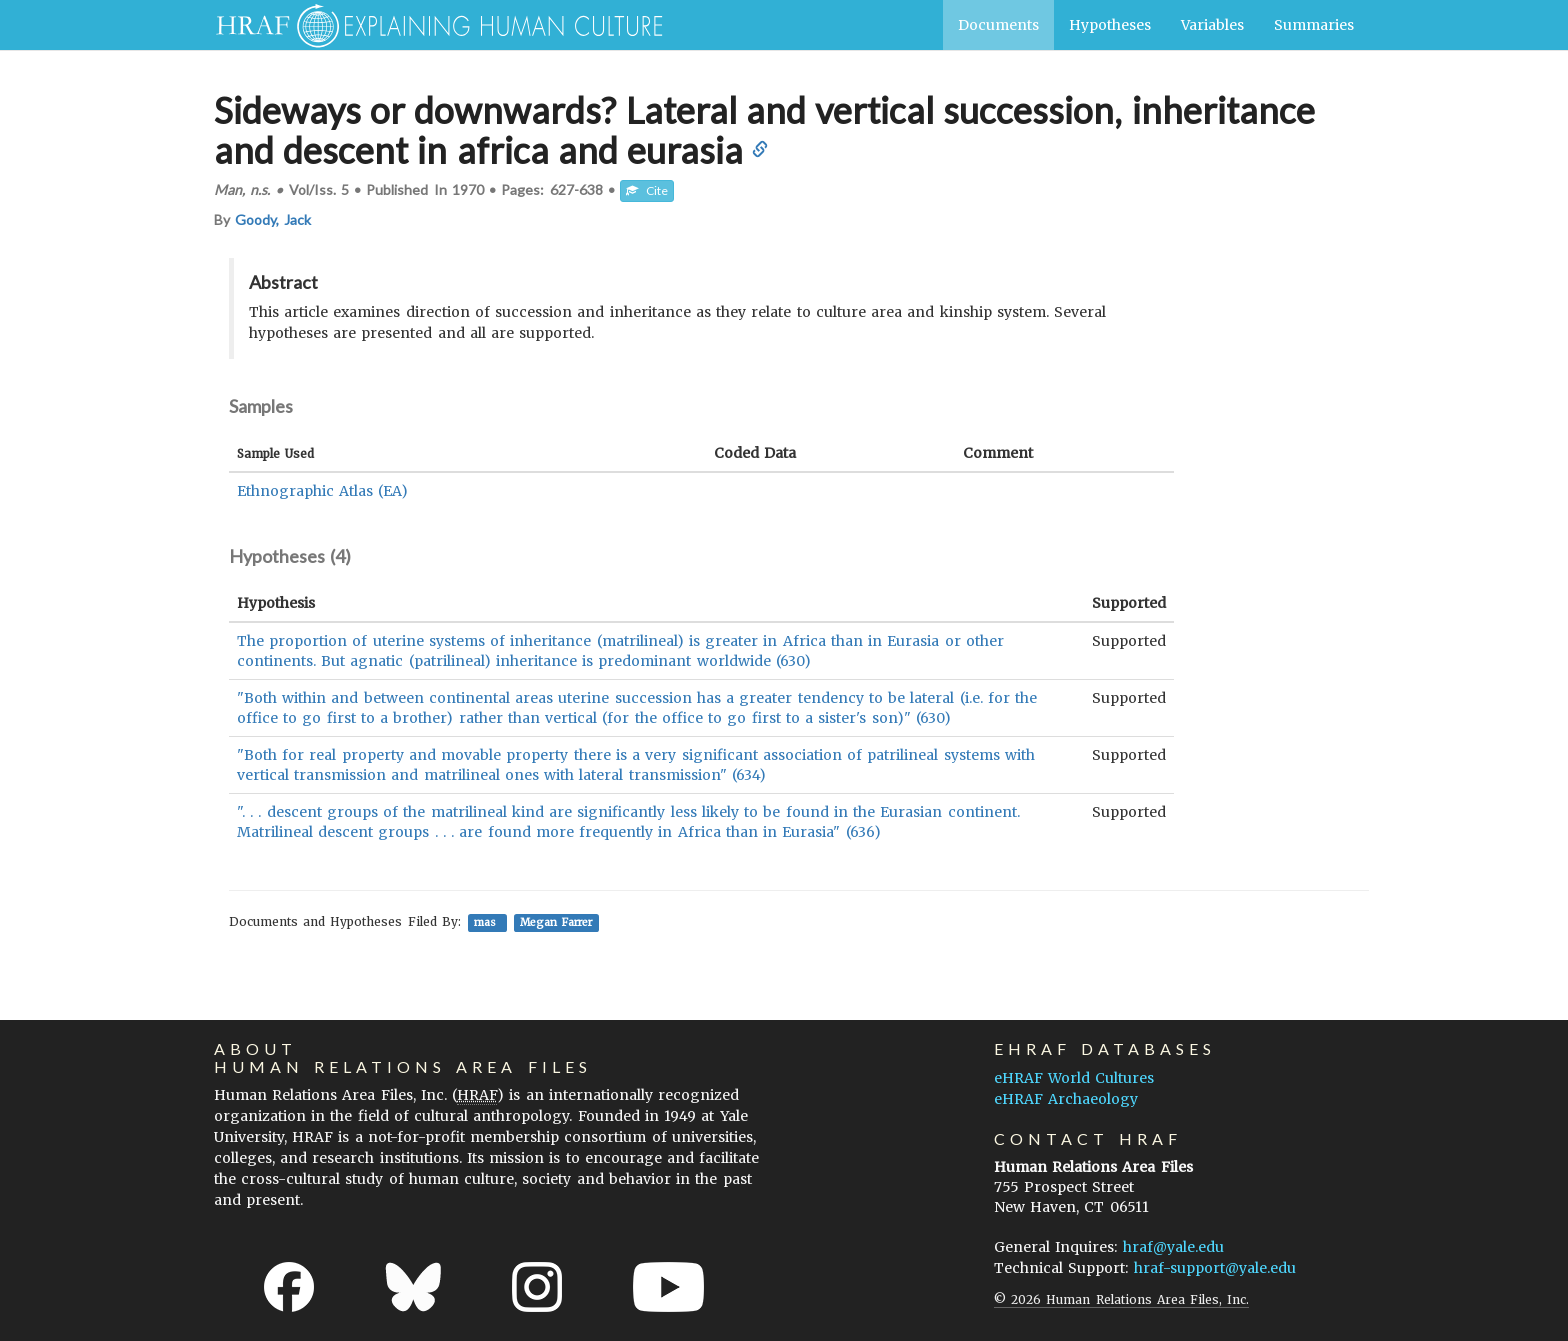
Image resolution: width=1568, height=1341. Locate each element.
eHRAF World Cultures (1074, 1078)
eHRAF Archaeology (1066, 1099)
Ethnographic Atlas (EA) (322, 491)
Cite (647, 190)
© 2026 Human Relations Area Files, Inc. (1121, 1299)
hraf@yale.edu (1173, 1247)
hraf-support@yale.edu (1215, 1268)
